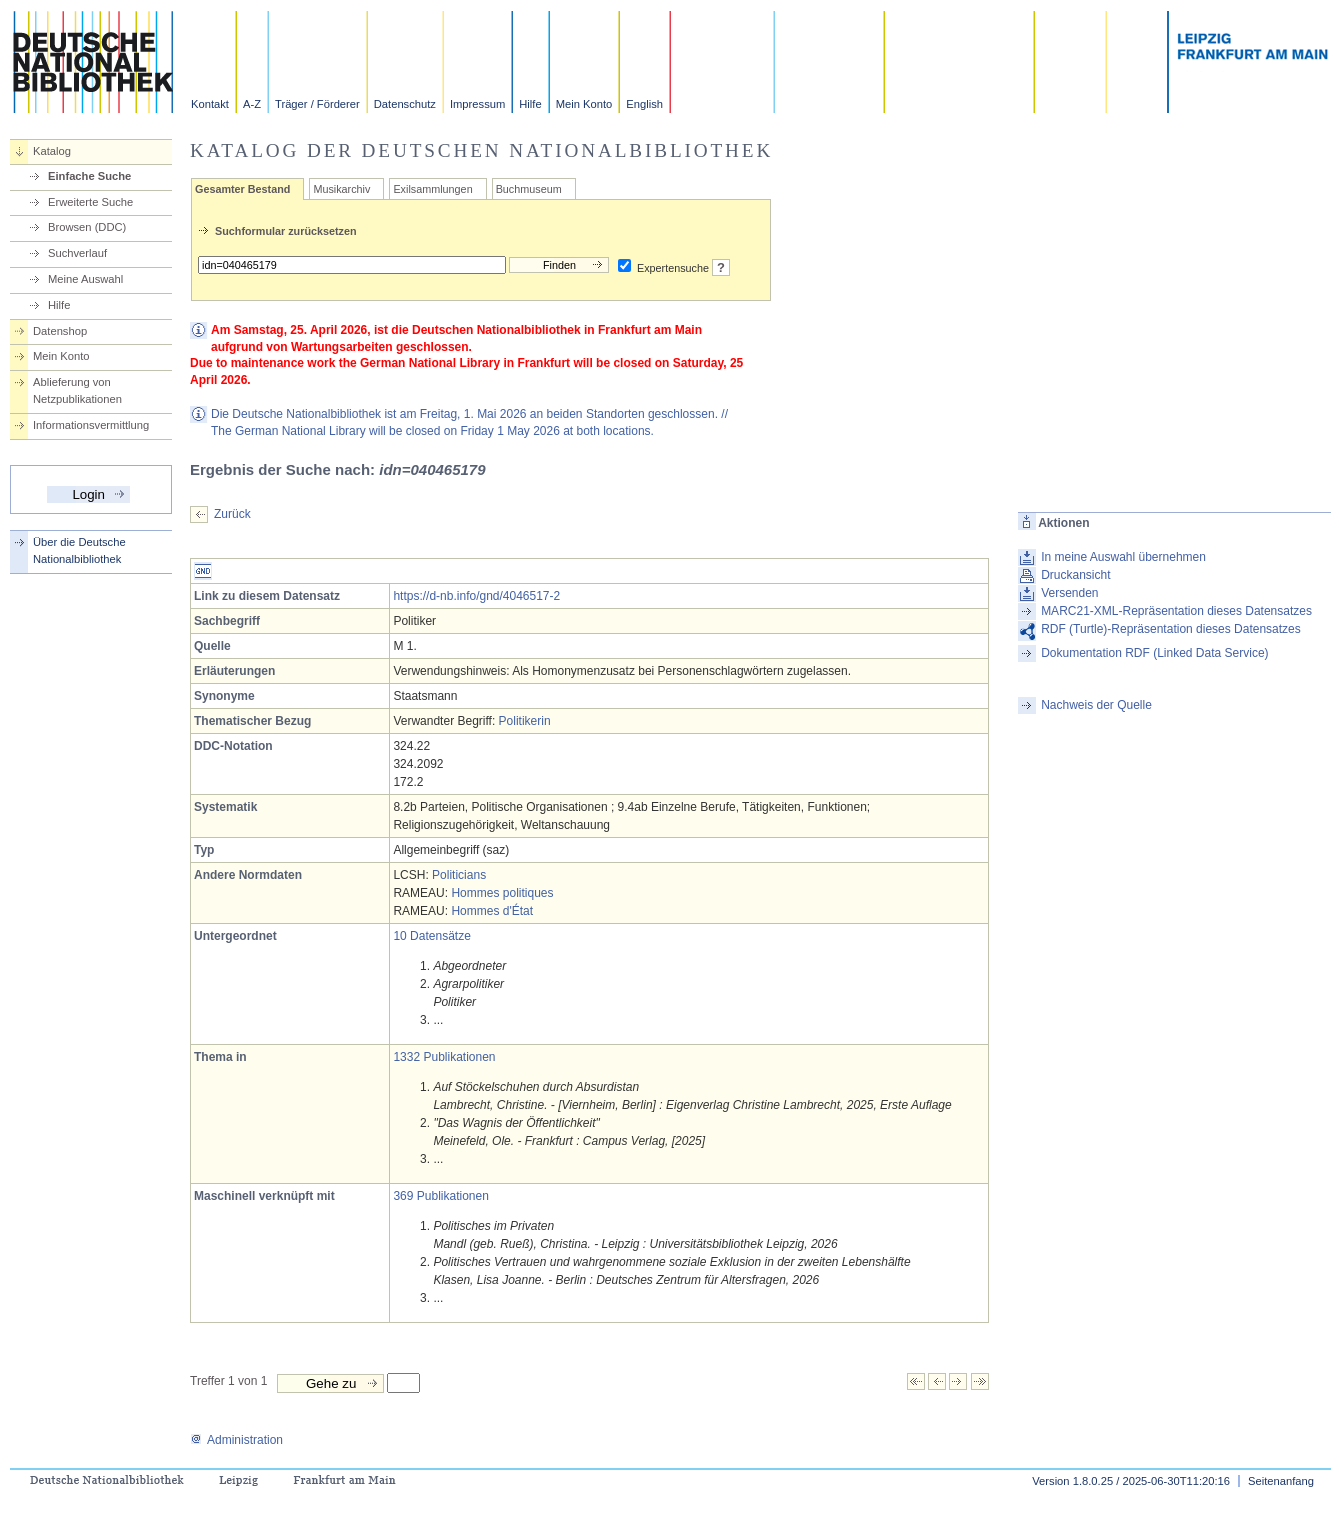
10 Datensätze (431, 936)
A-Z (252, 104)
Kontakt (210, 104)
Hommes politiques (502, 893)
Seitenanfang (1281, 1481)
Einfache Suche (89, 176)
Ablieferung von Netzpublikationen (77, 390)
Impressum (477, 104)
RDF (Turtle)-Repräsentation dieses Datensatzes (1171, 629)
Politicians (459, 875)
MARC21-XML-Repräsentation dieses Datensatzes (1176, 611)
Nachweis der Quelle (1096, 705)
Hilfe (530, 104)
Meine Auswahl (85, 279)
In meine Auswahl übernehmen (1123, 557)
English (644, 104)
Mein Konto (584, 104)
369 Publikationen (440, 1196)
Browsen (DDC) (87, 227)
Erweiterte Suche (90, 202)
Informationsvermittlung (91, 425)
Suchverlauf (77, 253)
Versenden (1069, 593)
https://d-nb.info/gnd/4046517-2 (476, 596)
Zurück (232, 514)
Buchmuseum (529, 189)
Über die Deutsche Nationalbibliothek (79, 550)
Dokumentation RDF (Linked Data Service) (1154, 653)
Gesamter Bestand (242, 189)
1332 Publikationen (444, 1057)
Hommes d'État (492, 911)
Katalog (52, 151)
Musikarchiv (341, 189)
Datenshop (60, 331)
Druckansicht (1075, 575)
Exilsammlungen (432, 189)
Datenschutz (405, 104)
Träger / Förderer (317, 104)
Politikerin (525, 721)
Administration (236, 1440)
